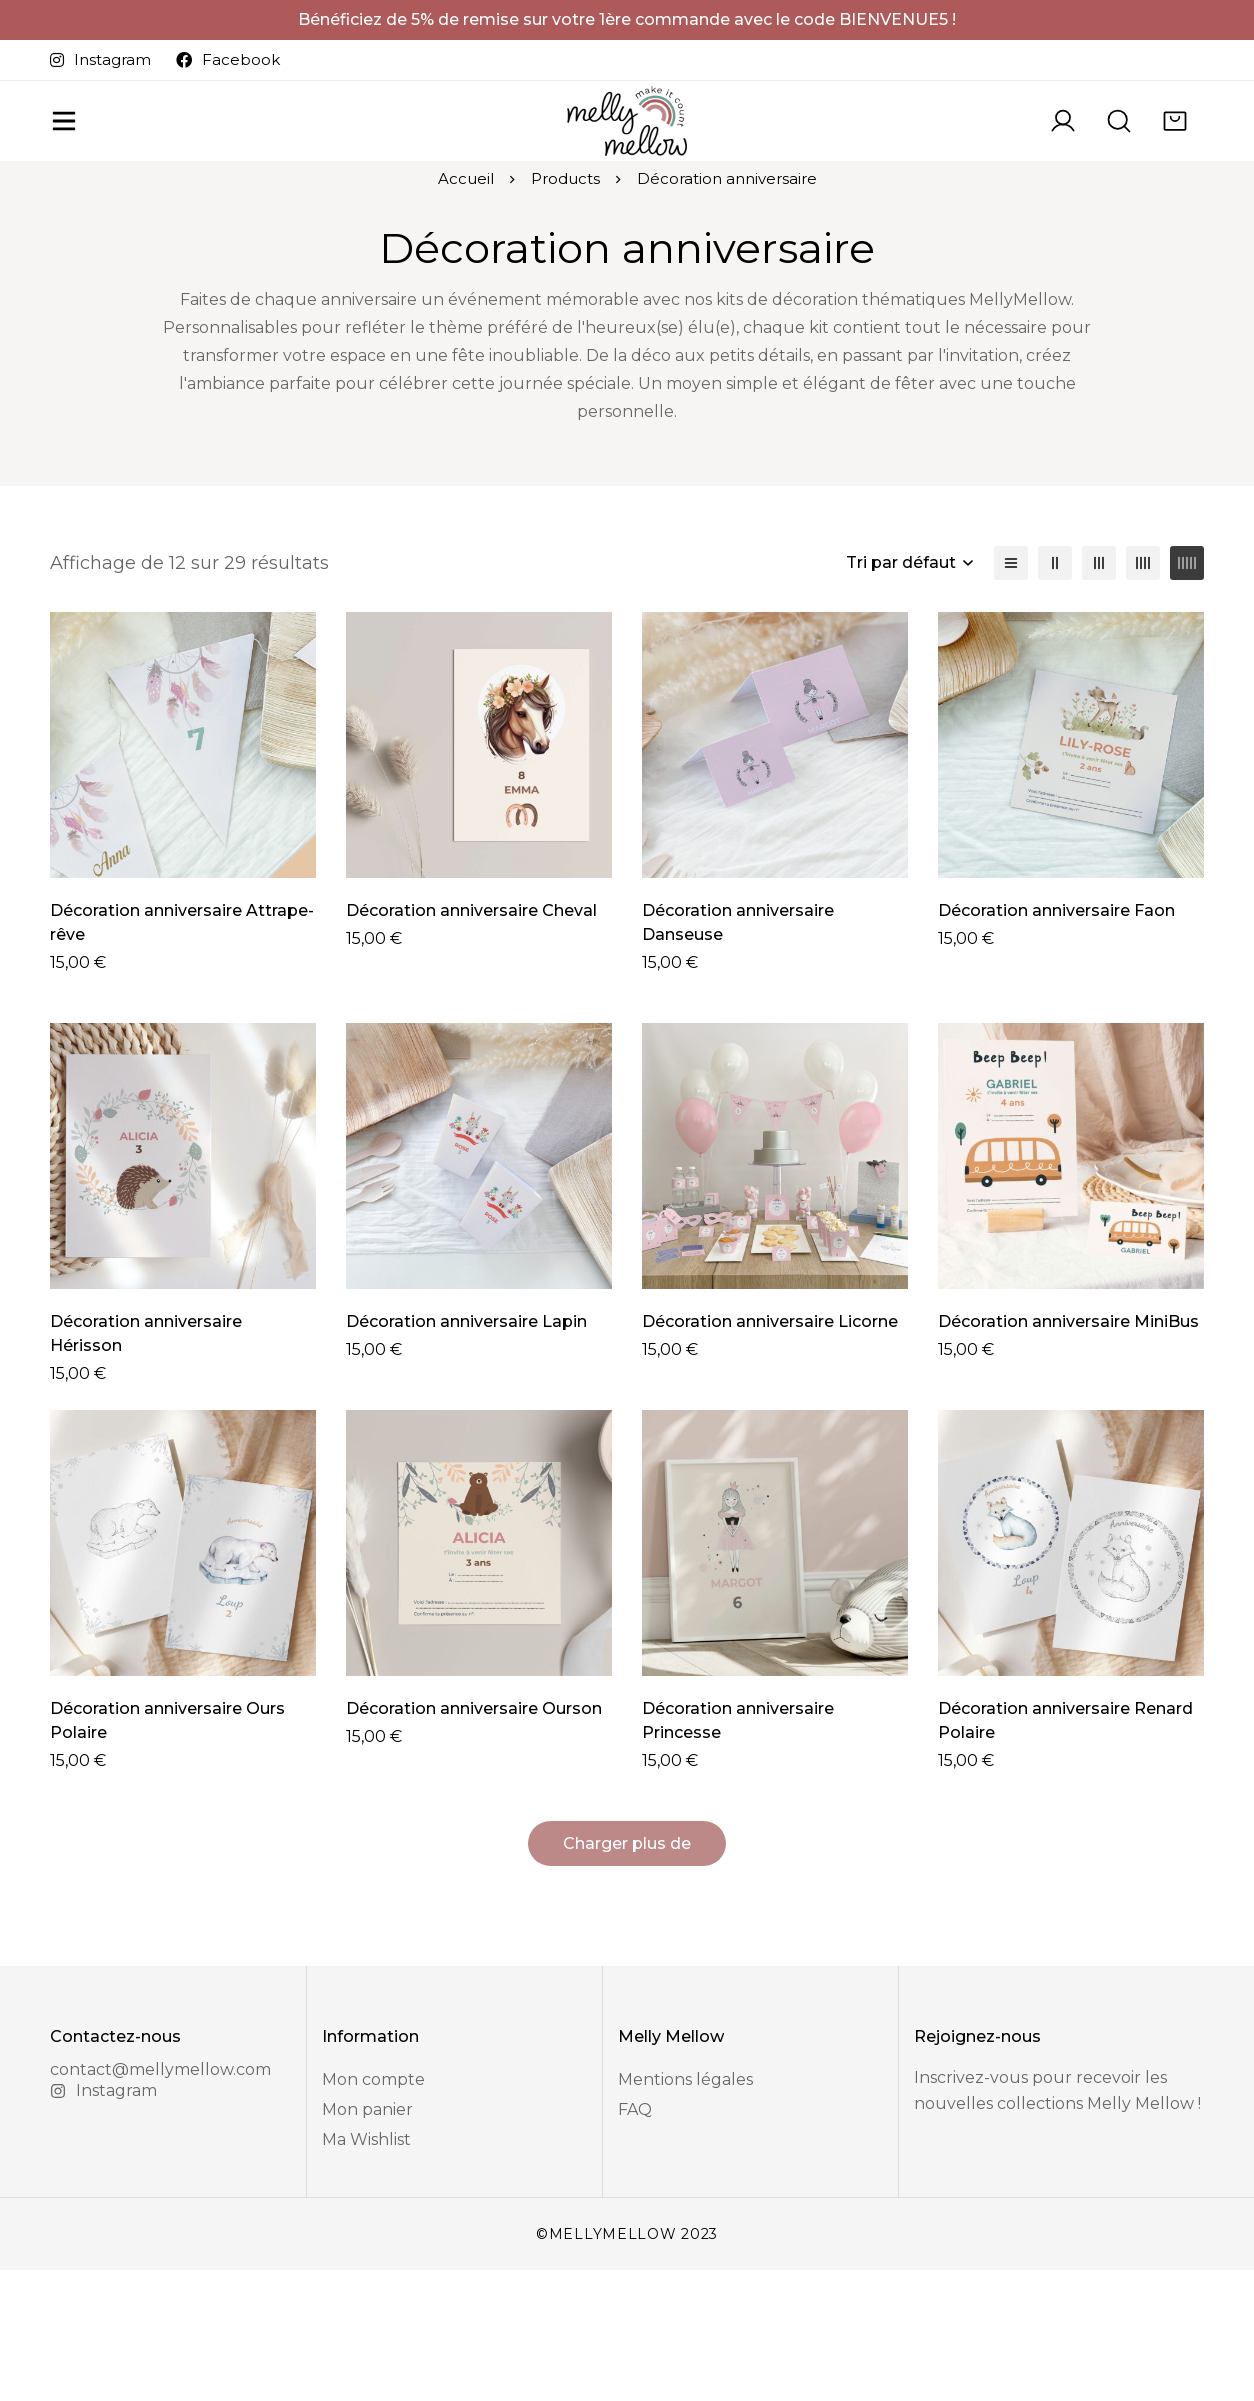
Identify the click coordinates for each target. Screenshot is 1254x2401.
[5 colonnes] (1187, 670)
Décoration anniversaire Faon (1056, 1017)
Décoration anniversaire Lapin (466, 1428)
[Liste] (1011, 670)
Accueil (466, 286)
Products (565, 286)
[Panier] (1175, 153)
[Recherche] (1119, 153)
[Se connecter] (1063, 153)
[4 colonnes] (1143, 670)
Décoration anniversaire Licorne (770, 1428)
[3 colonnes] (1099, 670)
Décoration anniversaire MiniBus (1068, 1428)
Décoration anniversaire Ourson (474, 1839)
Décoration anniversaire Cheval (471, 1017)
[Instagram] (103, 2222)
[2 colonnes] (1055, 670)
